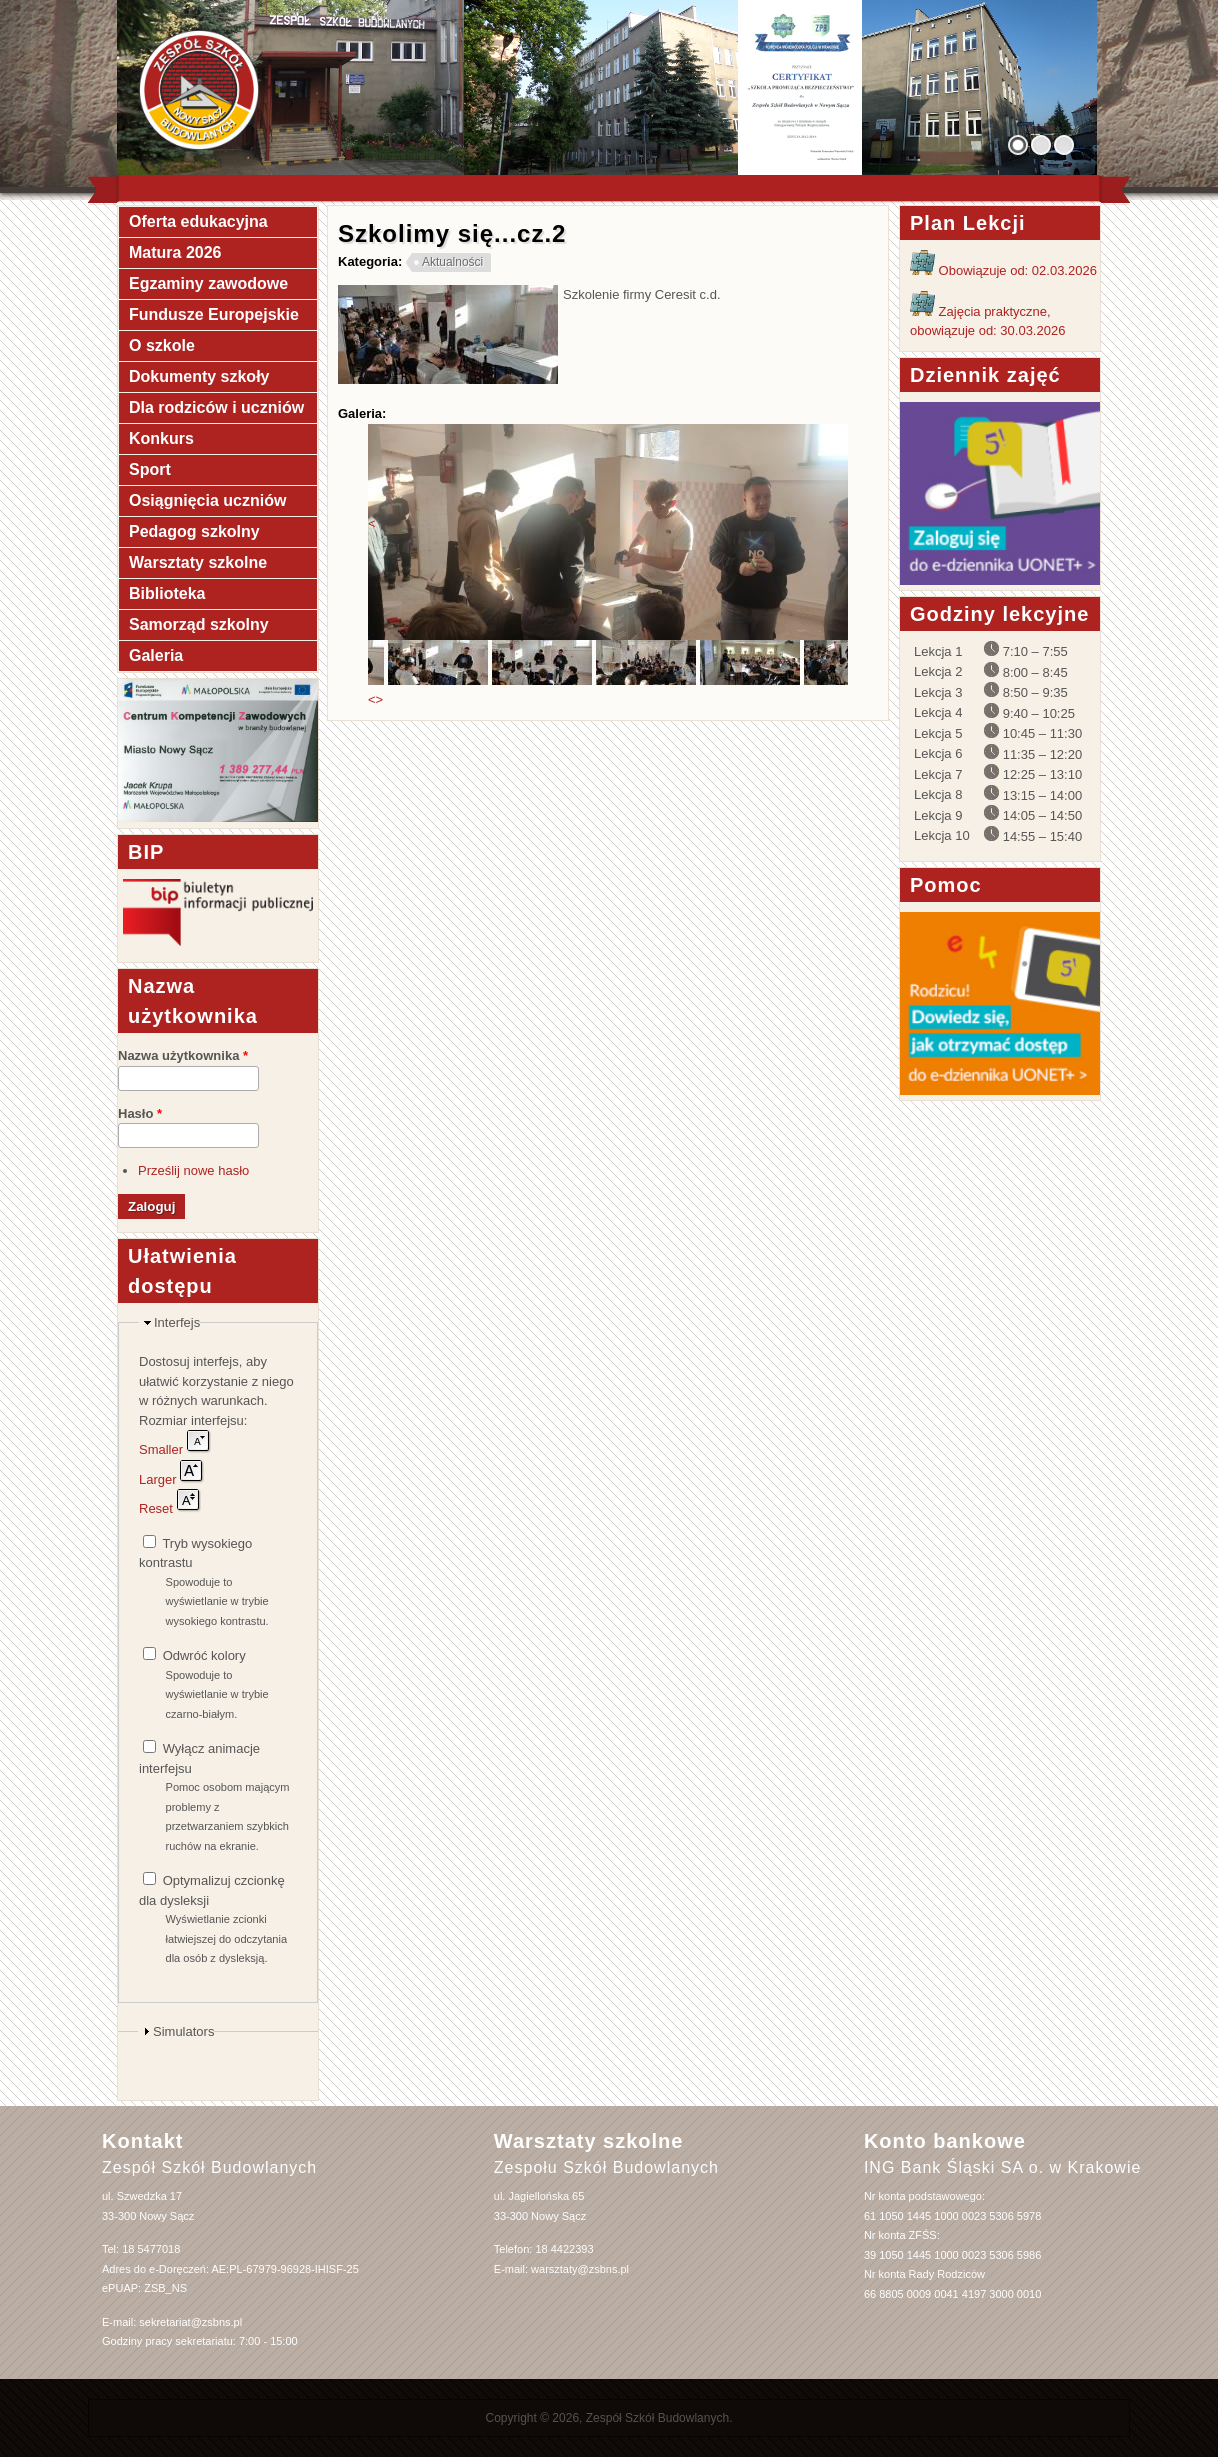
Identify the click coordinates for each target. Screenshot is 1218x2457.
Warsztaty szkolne (198, 562)
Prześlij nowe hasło (193, 1170)
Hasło (140, 1113)
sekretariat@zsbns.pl (190, 2322)
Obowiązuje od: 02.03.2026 (1003, 270)
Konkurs (161, 438)
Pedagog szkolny (194, 531)
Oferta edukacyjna (198, 221)
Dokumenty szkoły (199, 376)
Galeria (156, 655)
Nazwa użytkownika (183, 1055)
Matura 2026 (175, 252)
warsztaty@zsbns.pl (580, 2269)
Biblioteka (167, 593)
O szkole (162, 345)
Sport (150, 469)
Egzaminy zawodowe (208, 283)
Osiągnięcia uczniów (207, 500)
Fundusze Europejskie (214, 314)
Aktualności (452, 262)
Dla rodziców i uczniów (216, 407)
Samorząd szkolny (199, 624)
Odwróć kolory (204, 1655)
